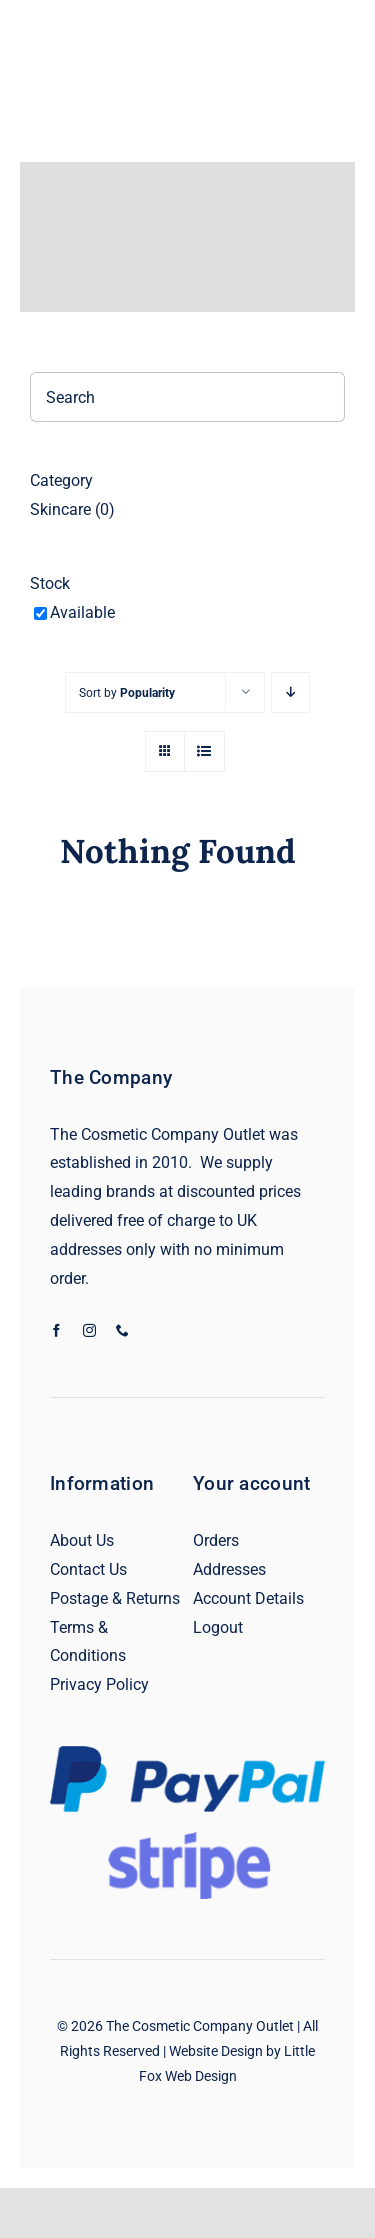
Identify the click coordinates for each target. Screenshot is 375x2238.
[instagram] (89, 1330)
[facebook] (56, 1330)
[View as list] (204, 751)
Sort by (127, 693)
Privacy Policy (99, 1684)
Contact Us (88, 1569)
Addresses (229, 1569)
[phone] (122, 1330)
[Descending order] (290, 692)
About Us (82, 1540)
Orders (216, 1540)
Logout (218, 1627)
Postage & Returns (115, 1598)
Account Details (248, 1598)
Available (82, 612)
